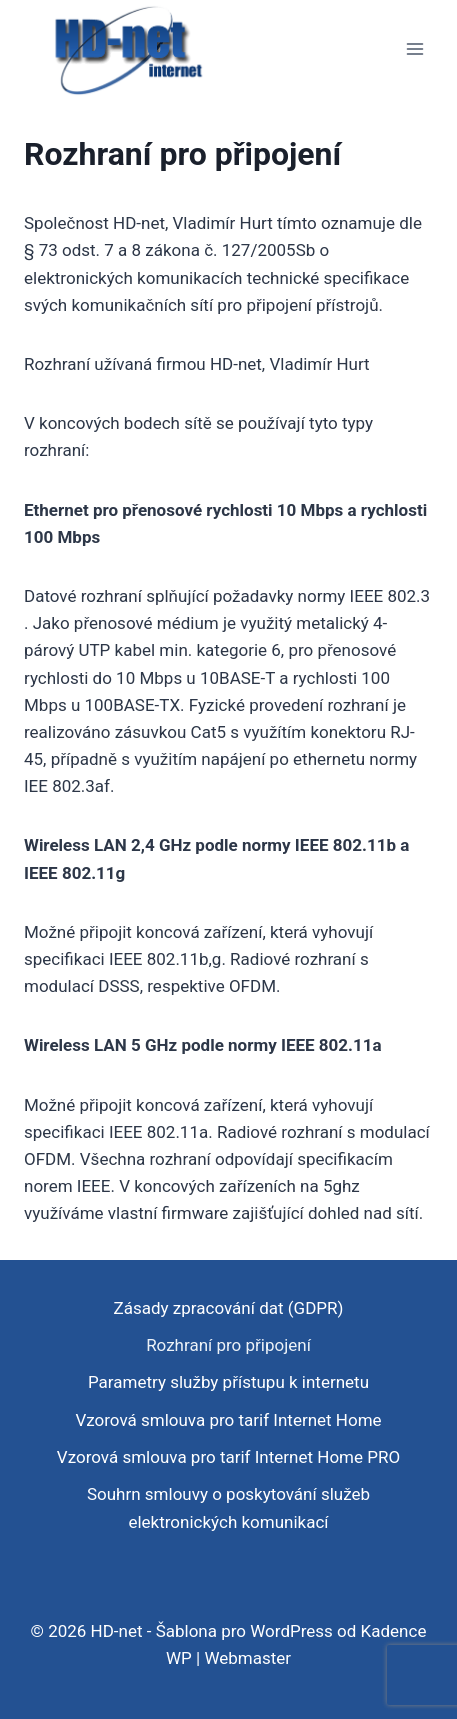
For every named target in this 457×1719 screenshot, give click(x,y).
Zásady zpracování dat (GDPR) (229, 1308)
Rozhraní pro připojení (228, 1345)
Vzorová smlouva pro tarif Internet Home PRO (228, 1457)
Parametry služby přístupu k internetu (228, 1382)
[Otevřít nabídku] (414, 49)
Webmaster (247, 1658)
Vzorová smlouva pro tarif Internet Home (228, 1420)
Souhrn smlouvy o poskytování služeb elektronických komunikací (228, 1507)
